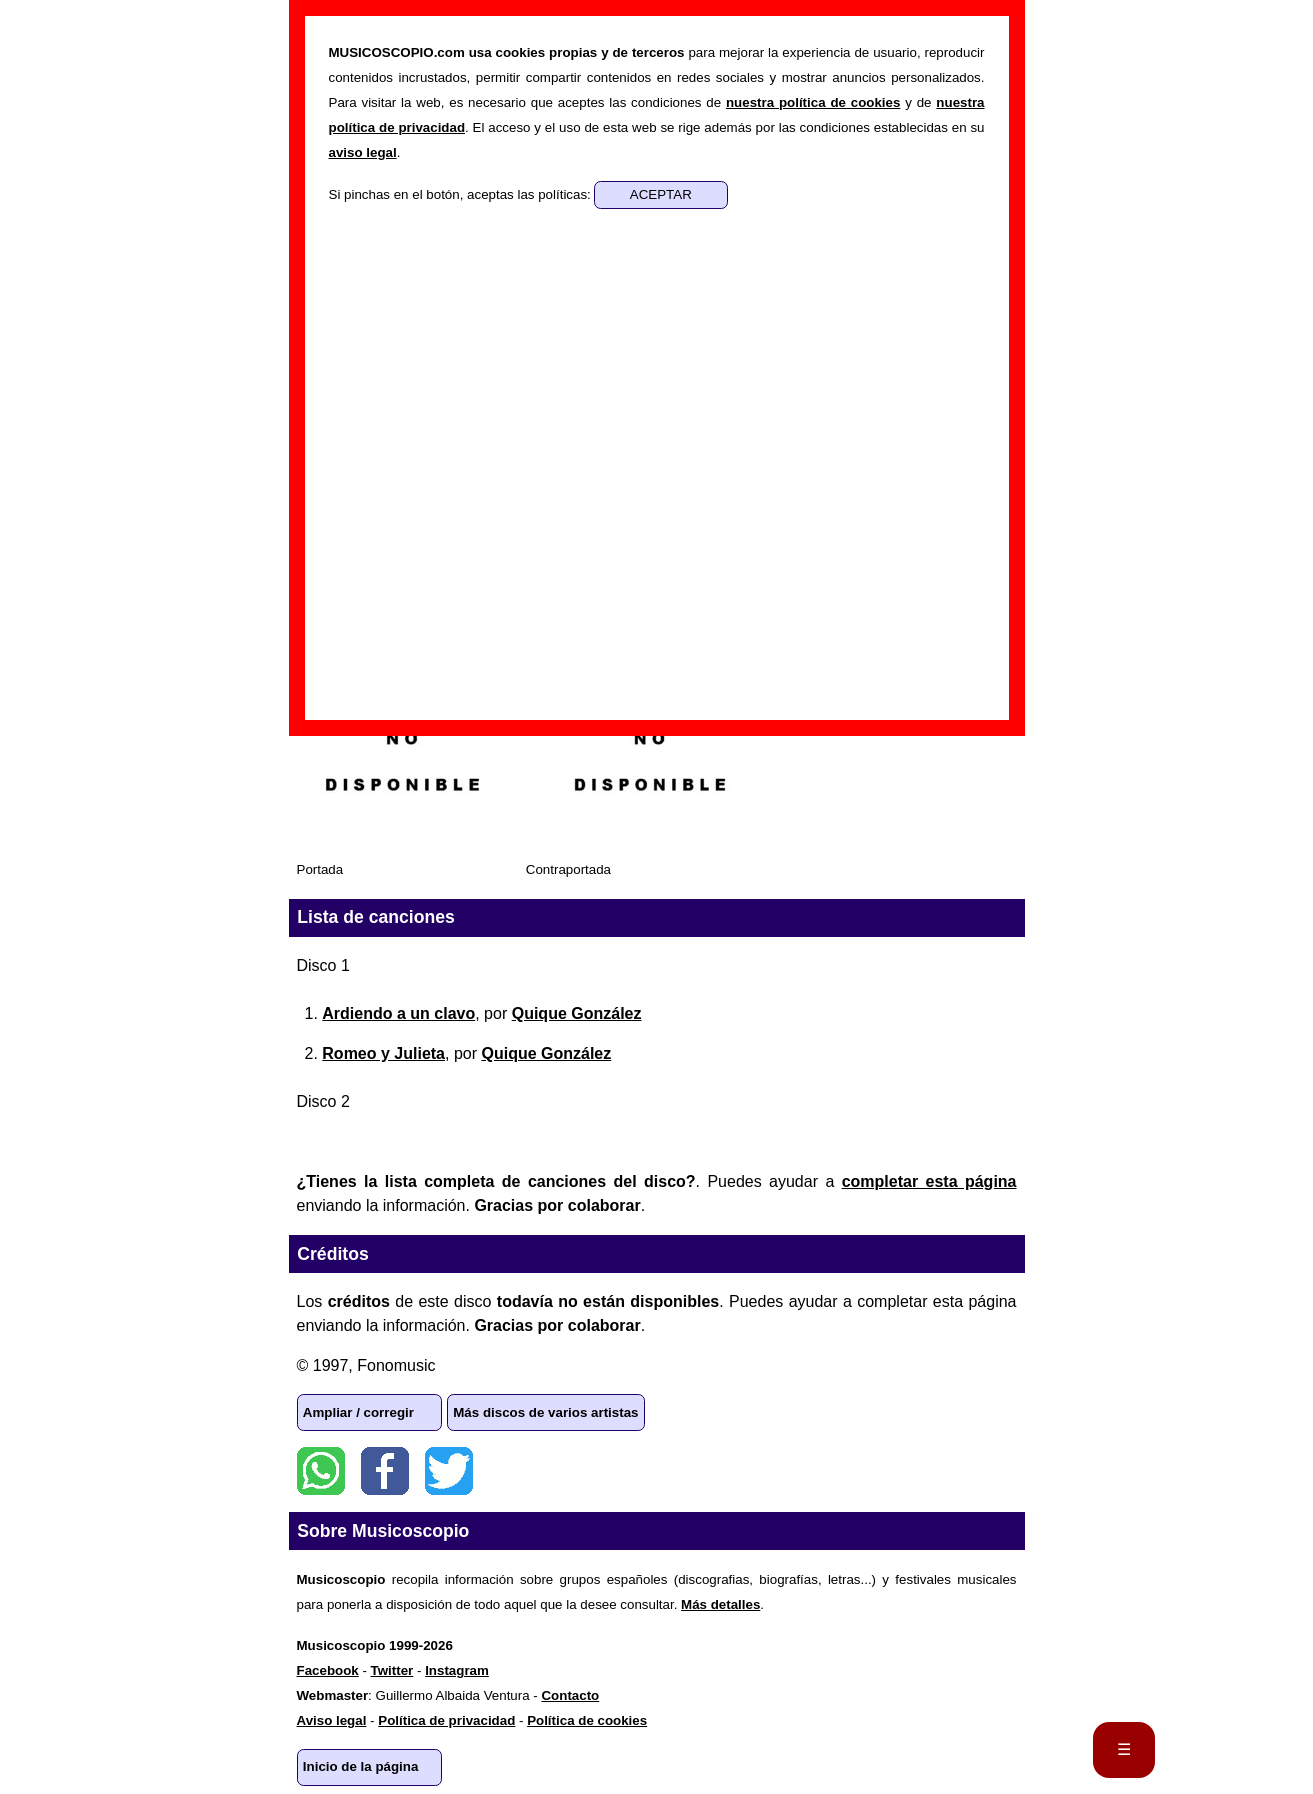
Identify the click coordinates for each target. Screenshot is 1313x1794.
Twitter (449, 1471)
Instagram (457, 1670)
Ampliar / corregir (358, 1412)
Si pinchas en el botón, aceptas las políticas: (462, 194)
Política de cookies (587, 1720)
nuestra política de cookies (813, 102)
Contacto (570, 1695)
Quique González (577, 1013)
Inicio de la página (361, 1766)
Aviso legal (332, 1720)
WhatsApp (321, 1471)
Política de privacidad (446, 1720)
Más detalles (720, 1604)
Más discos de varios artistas (545, 1412)
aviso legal (363, 152)
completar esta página (929, 1181)
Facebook (385, 1471)
